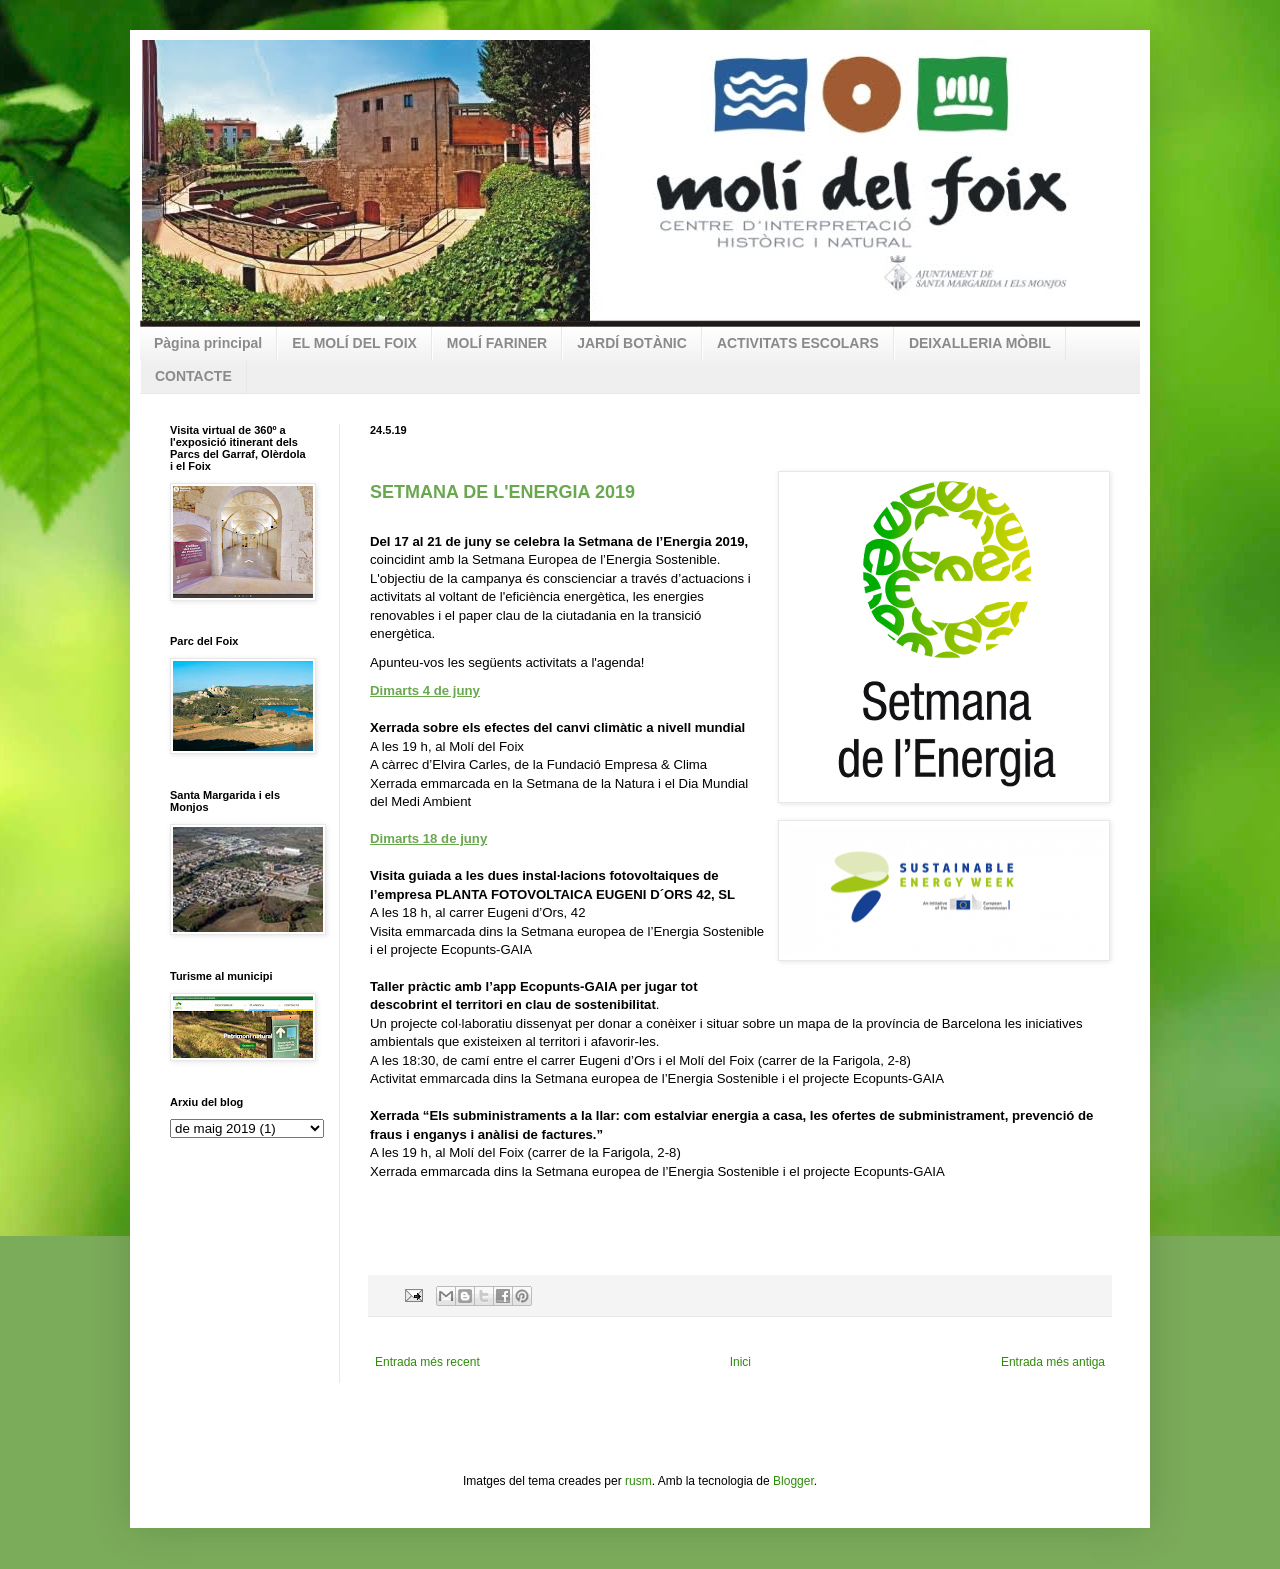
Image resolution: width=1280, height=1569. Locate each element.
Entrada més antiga (1053, 1362)
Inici (740, 1362)
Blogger (793, 1481)
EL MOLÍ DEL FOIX (354, 343)
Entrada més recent (427, 1362)
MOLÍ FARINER (497, 343)
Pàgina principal (208, 343)
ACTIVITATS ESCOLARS (798, 343)
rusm (638, 1481)
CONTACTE (193, 376)
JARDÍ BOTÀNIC (632, 343)
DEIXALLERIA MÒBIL (980, 343)
